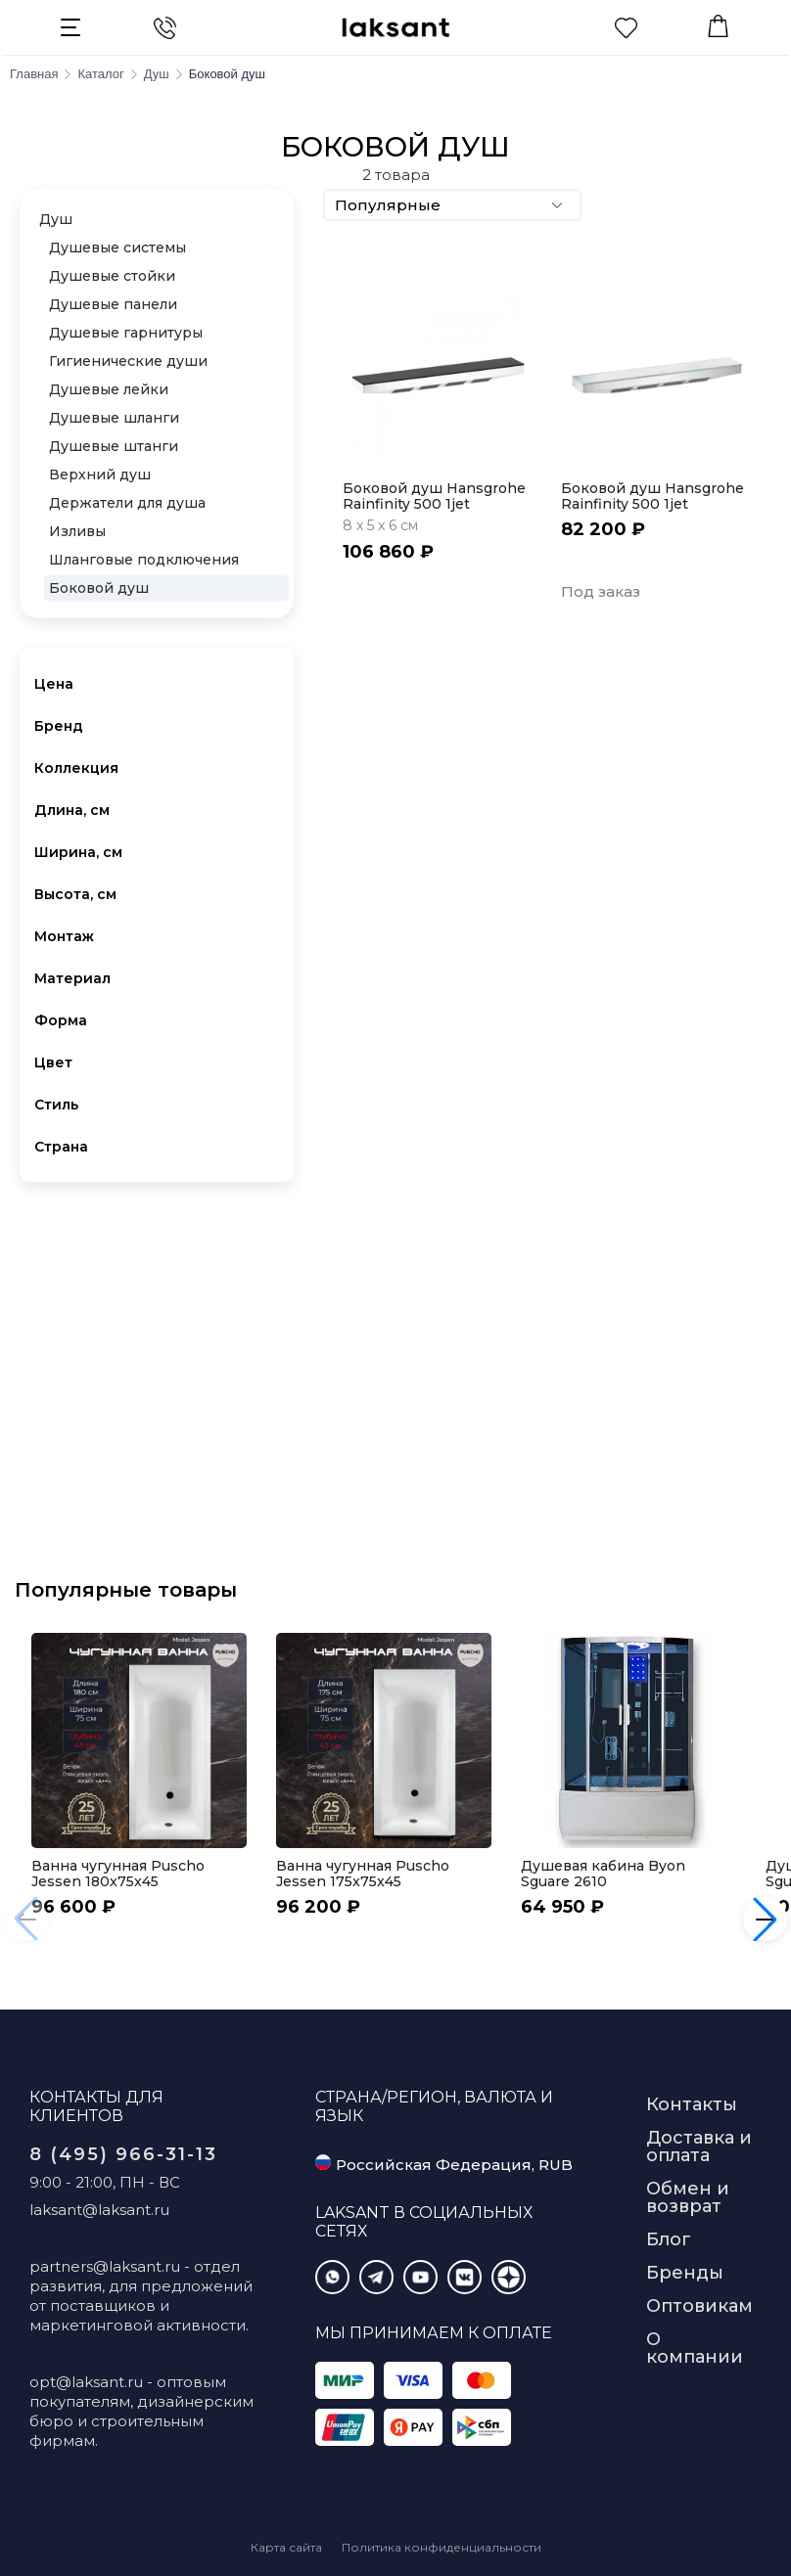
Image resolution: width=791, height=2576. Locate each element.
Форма (60, 1020)
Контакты (691, 2104)
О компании (694, 2348)
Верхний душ (100, 474)
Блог (668, 2239)
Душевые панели (113, 304)
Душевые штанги (113, 446)
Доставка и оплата (699, 2146)
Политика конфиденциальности (441, 2547)
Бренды (684, 2272)
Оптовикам (699, 2306)
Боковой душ (99, 588)
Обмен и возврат (687, 2197)
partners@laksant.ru (104, 2266)
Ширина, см (78, 852)
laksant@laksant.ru (99, 2209)
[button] (765, 1919)
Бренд (58, 726)
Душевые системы (117, 247)
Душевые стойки (112, 276)
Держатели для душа (127, 503)
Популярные (452, 205)
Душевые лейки (108, 389)
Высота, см (75, 894)
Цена (53, 684)
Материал (72, 978)
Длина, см (72, 810)
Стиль (56, 1104)
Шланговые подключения (144, 559)
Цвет (53, 1062)
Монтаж (64, 936)
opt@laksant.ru (86, 2382)
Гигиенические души (128, 361)
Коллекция (76, 768)
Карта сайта (286, 2547)
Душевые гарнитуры (126, 332)
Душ (55, 219)
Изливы (77, 531)
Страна (61, 1146)
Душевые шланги (114, 418)
